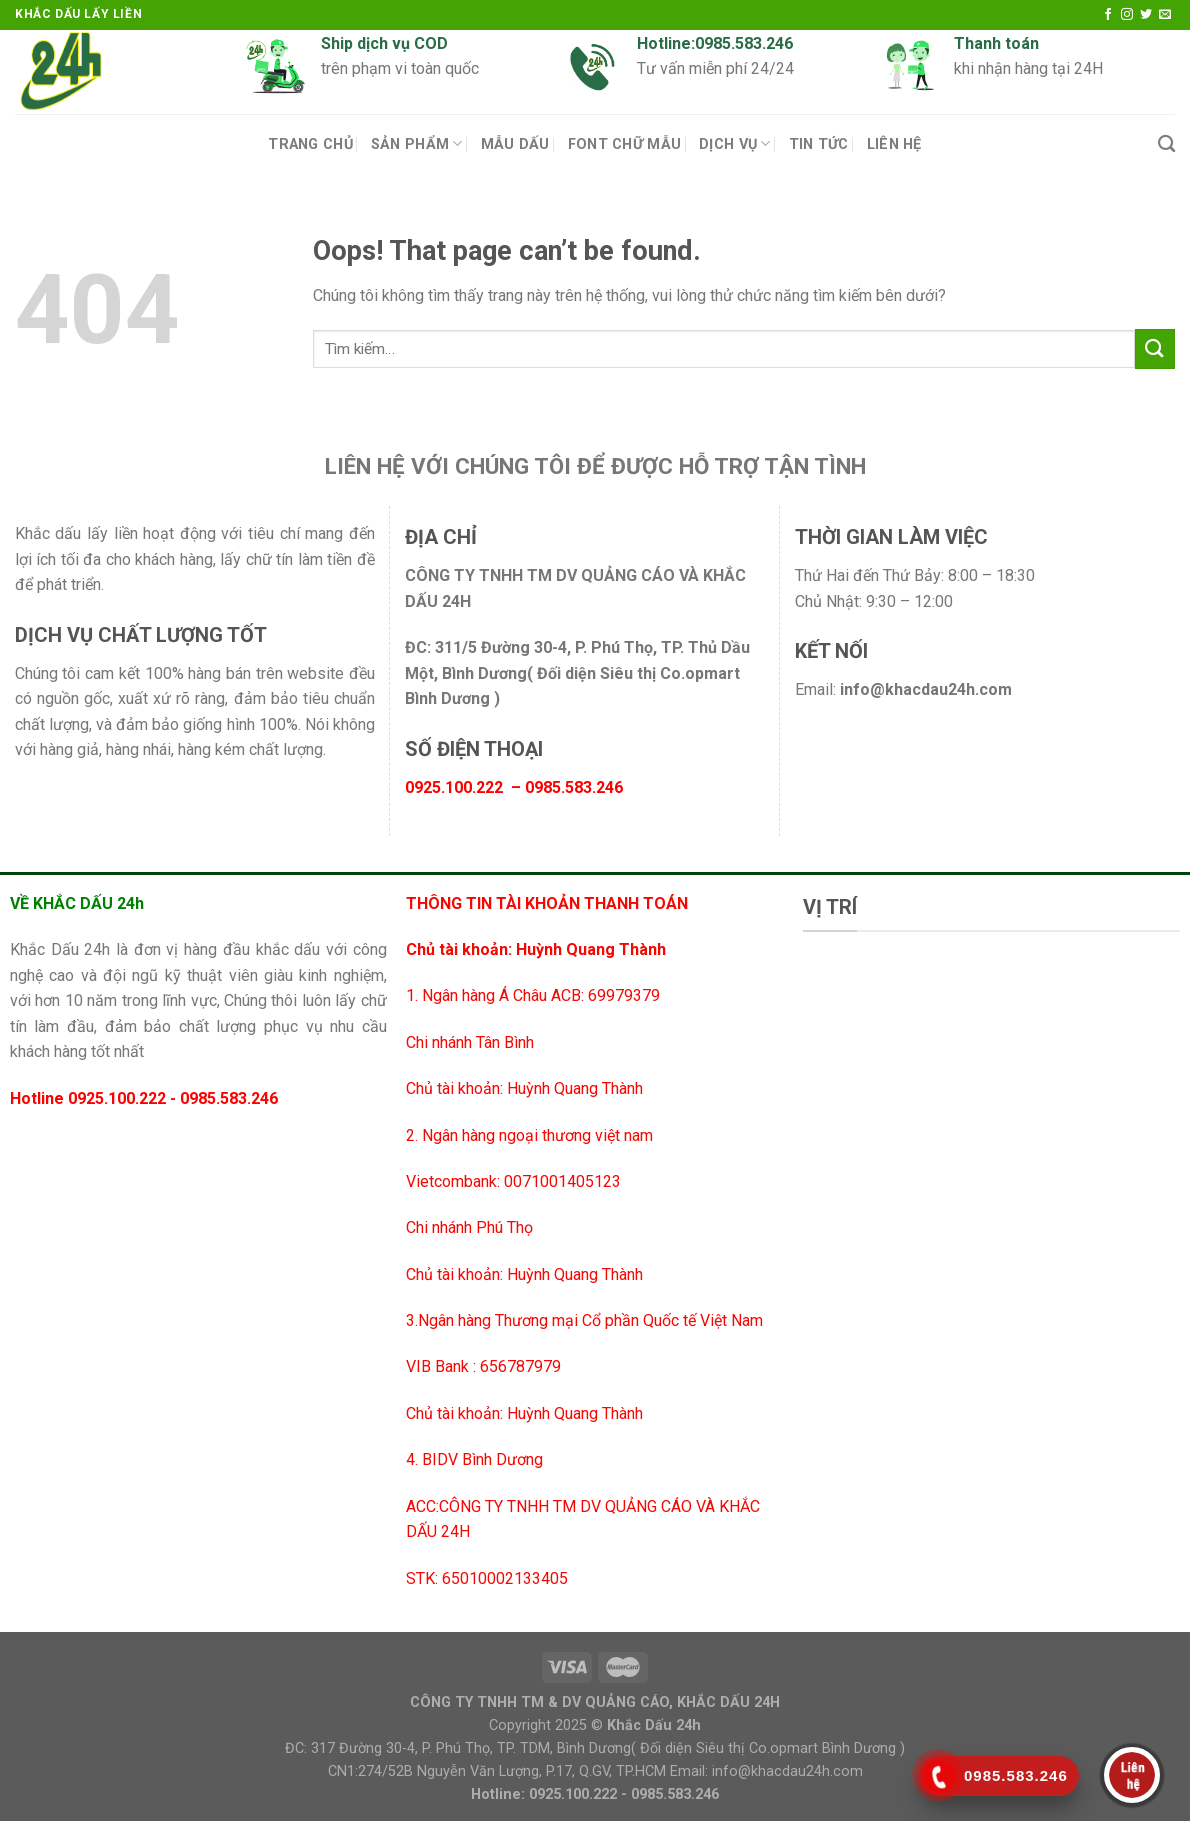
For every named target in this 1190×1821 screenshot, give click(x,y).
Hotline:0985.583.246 (715, 43)
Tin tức (819, 144)
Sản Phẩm (417, 143)
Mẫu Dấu (515, 144)
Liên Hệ (894, 144)
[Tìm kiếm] (1166, 144)
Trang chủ (310, 144)
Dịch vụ (735, 143)
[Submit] (1155, 348)
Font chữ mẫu (624, 144)
